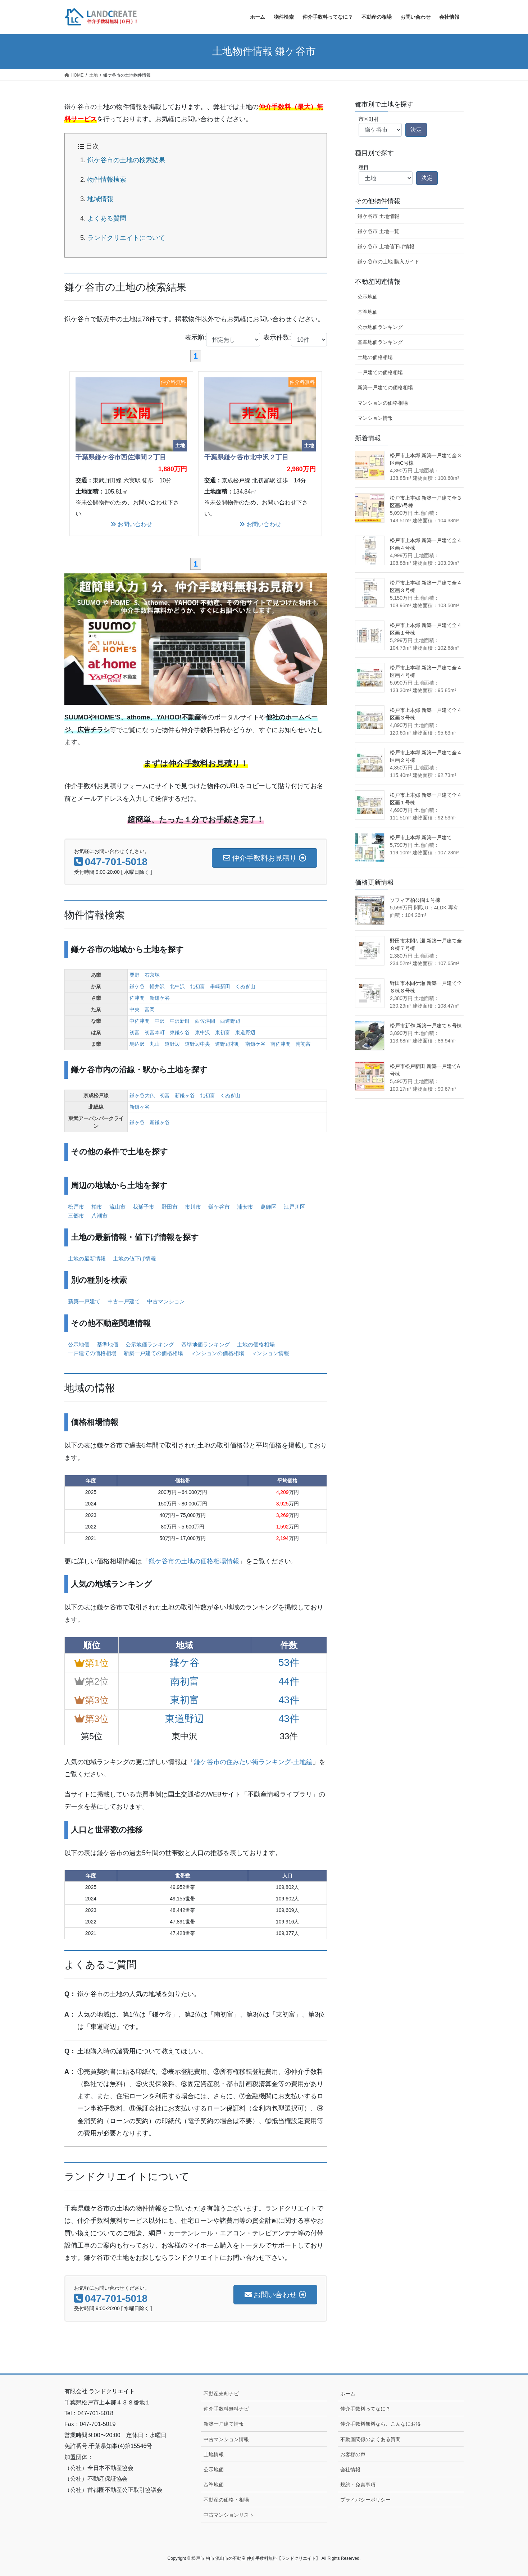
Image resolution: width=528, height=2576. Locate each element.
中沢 (160, 1021)
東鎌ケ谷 (180, 1032)
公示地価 (79, 1344)
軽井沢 (157, 986)
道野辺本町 (227, 1044)
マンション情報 (270, 1353)
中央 (134, 1009)
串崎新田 (220, 986)
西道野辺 (230, 1021)
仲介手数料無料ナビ (226, 2409)
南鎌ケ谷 (255, 1044)
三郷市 (76, 1216)
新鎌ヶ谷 (185, 1095)
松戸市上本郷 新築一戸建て (421, 837)
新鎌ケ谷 (160, 998)
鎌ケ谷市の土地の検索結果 (126, 160)
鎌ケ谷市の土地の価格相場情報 (194, 1561)
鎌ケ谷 (137, 986)
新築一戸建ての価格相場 (153, 1353)
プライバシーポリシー (365, 2500)
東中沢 (202, 1032)
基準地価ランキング (205, 1344)
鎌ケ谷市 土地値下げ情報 (386, 246)
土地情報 (214, 2454)
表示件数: (295, 339)
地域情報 (100, 199)
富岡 (150, 1009)
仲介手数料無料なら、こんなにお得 (380, 2424)
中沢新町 (180, 1021)
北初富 (197, 986)
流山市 (117, 1207)
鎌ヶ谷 (137, 1122)
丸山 (155, 1044)
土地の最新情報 (87, 1258)
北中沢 (177, 986)
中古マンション (166, 1301)
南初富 (303, 1044)
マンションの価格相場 (217, 1353)
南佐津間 (280, 1044)
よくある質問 (106, 218)
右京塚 (152, 975)
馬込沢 (137, 1044)
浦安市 (245, 1207)
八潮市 (99, 1216)
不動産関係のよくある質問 (370, 2439)
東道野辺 (245, 1032)
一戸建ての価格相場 (92, 1353)
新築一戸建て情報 (224, 2424)
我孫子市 (143, 1207)
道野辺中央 (197, 1044)
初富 (134, 1032)
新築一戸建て (84, 1301)
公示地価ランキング (150, 1344)
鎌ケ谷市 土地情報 (378, 216)
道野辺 (172, 1044)
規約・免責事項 (357, 2485)
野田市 (169, 1207)
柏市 (96, 1207)
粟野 (134, 975)
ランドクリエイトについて (126, 237)
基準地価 (107, 1344)
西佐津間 (205, 1021)
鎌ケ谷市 (219, 1207)
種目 (364, 167)
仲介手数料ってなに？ (365, 2409)
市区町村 (369, 119)
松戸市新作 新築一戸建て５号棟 (426, 1025)
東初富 (222, 1032)
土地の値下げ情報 (134, 1258)
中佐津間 (139, 1021)
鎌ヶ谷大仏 (142, 1095)
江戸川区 (294, 1207)
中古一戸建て (124, 1301)
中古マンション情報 (226, 2439)
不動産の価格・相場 (226, 2500)
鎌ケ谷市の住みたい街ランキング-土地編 (253, 1762)
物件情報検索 (106, 179)
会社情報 (350, 2469)
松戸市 (76, 1207)
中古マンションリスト (229, 2515)
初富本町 (155, 1032)
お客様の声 (352, 2454)
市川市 (193, 1207)
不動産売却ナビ (221, 2393)
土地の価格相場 (256, 1344)
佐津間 (137, 998)
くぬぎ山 (245, 986)
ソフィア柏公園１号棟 (415, 900)
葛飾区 (268, 1207)
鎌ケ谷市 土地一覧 (378, 231)
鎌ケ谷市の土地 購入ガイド (388, 261)
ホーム (347, 2393)
